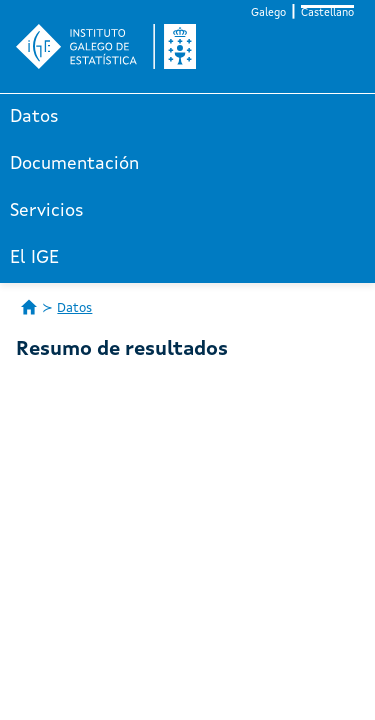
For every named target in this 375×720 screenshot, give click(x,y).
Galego (268, 13)
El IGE (34, 258)
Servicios (47, 211)
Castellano (327, 13)
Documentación (74, 164)
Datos (34, 117)
